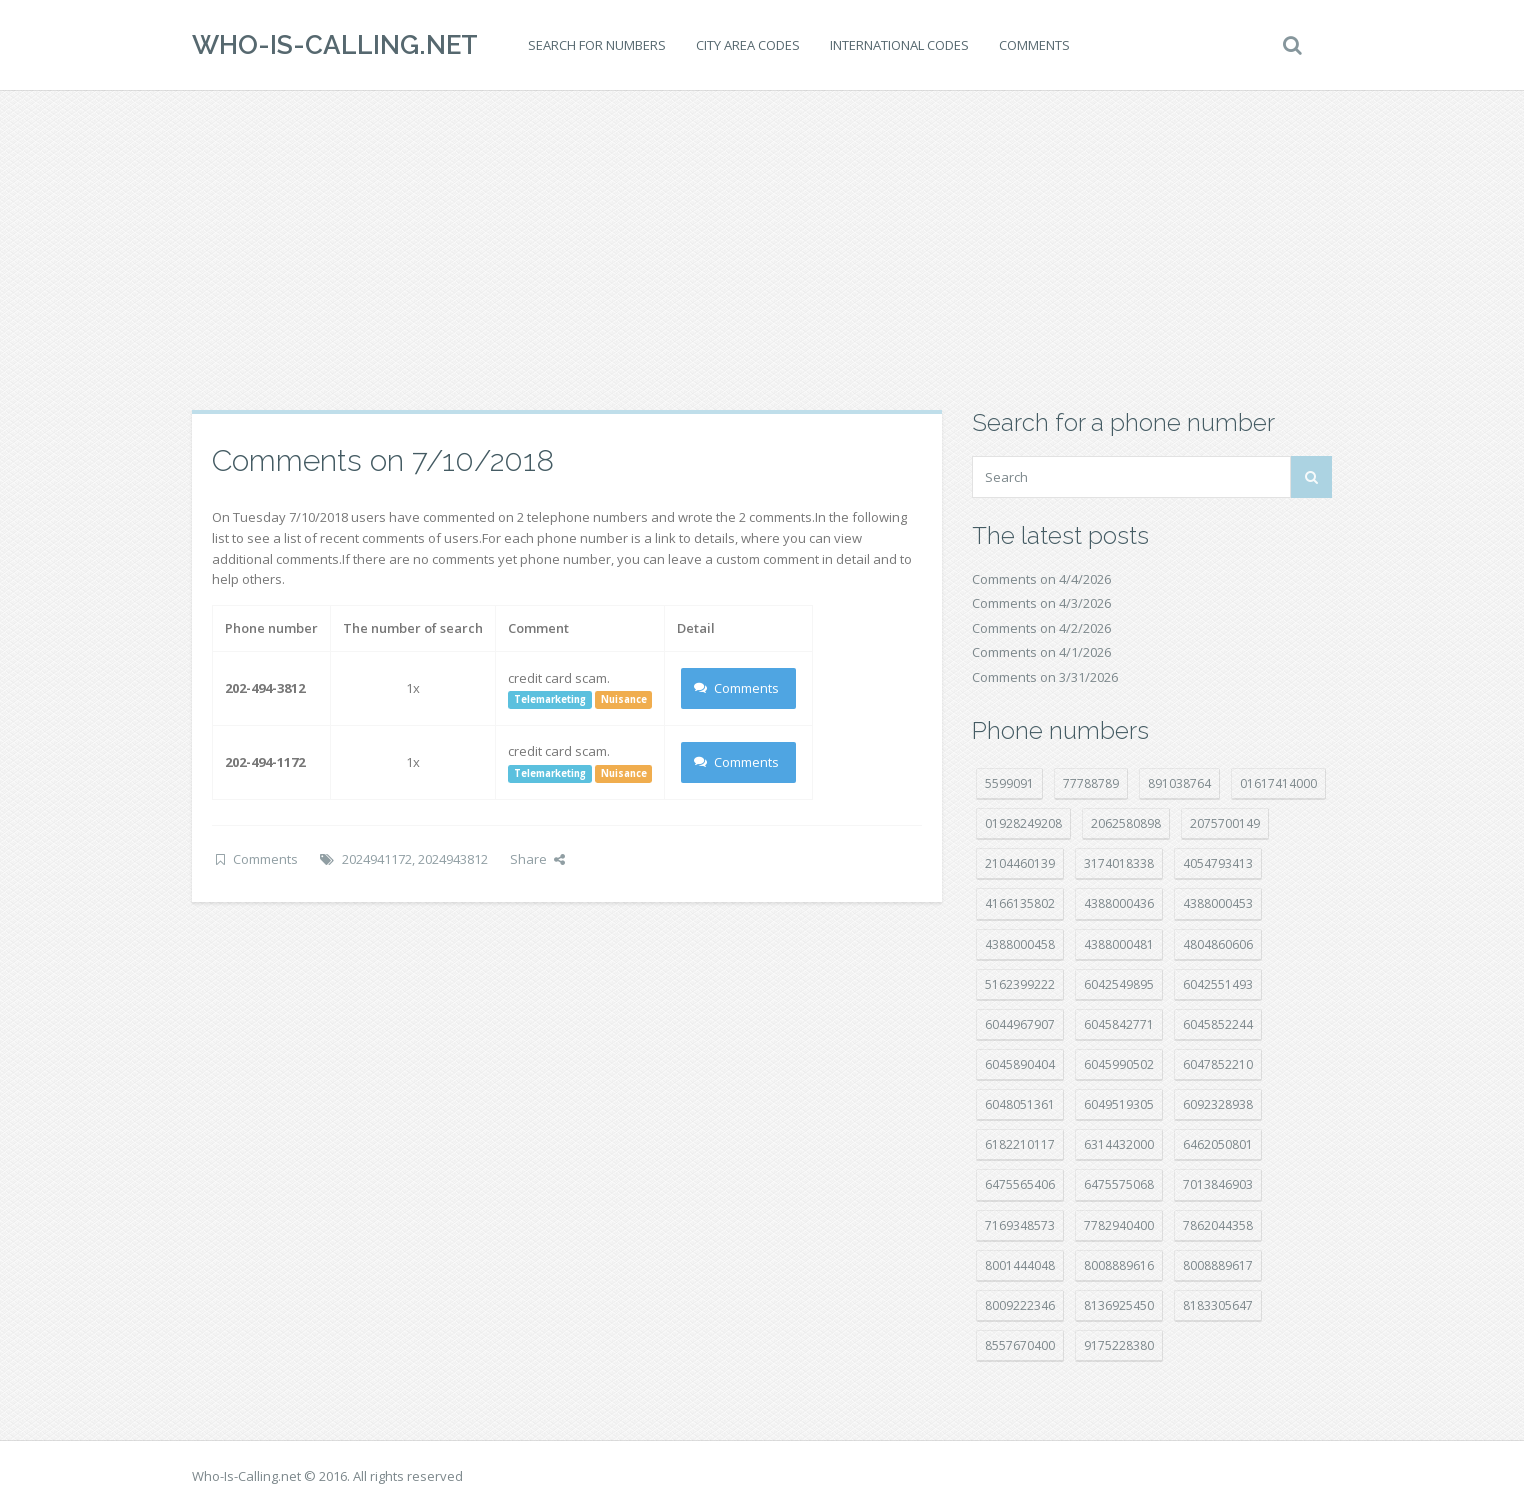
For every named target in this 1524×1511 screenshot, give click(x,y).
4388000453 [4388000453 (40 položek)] (1218, 903)
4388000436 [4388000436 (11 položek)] (1119, 903)
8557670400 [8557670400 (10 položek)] (1020, 1345)
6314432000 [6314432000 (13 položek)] (1119, 1144)
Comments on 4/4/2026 (1041, 579)
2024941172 (377, 859)
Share (537, 859)
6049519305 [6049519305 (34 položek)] (1119, 1104)
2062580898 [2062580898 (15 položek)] (1126, 823)
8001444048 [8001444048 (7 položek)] (1020, 1265)
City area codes (748, 45)
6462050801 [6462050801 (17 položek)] (1218, 1144)
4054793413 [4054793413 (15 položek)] (1218, 863)
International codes (899, 45)
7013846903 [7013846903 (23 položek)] (1218, 1184)
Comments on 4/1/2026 (1041, 652)
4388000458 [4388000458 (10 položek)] (1020, 944)
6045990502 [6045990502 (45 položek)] (1119, 1064)
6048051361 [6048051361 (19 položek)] (1020, 1104)
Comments (1034, 45)
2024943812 (453, 859)
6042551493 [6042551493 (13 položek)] (1218, 984)
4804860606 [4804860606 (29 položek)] (1218, 944)
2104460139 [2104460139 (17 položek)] (1020, 863)
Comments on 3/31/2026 (1045, 677)
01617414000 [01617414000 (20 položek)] (1278, 783)
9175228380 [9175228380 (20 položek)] (1119, 1345)
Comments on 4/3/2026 (1041, 603)
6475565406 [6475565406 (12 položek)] (1020, 1184)
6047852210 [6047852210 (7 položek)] (1218, 1064)
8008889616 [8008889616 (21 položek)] (1119, 1265)
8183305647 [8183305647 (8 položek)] (1218, 1305)
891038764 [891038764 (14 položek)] (1179, 783)
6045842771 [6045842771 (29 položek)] (1119, 1024)
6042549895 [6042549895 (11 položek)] (1119, 984)
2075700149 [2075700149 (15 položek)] (1225, 823)
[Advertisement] (762, 250)
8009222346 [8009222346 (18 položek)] (1020, 1305)
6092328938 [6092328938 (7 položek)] (1218, 1104)
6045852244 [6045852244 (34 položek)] (1218, 1024)
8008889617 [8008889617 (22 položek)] (1218, 1265)
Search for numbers (597, 45)
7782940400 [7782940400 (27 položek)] (1119, 1225)
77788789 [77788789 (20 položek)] (1091, 783)
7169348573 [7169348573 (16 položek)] (1020, 1225)
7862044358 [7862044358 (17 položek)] (1218, 1225)
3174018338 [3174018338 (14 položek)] (1119, 863)
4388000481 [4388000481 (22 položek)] (1119, 944)
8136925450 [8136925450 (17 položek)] (1119, 1305)
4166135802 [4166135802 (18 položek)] (1020, 903)
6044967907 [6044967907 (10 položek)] (1020, 1024)
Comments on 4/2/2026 (1041, 628)
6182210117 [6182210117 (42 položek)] (1020, 1144)
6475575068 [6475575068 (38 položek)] (1119, 1184)
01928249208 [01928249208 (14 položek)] (1023, 823)
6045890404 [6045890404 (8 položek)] (1020, 1064)
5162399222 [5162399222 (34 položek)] (1020, 984)
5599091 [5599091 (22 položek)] (1009, 783)
